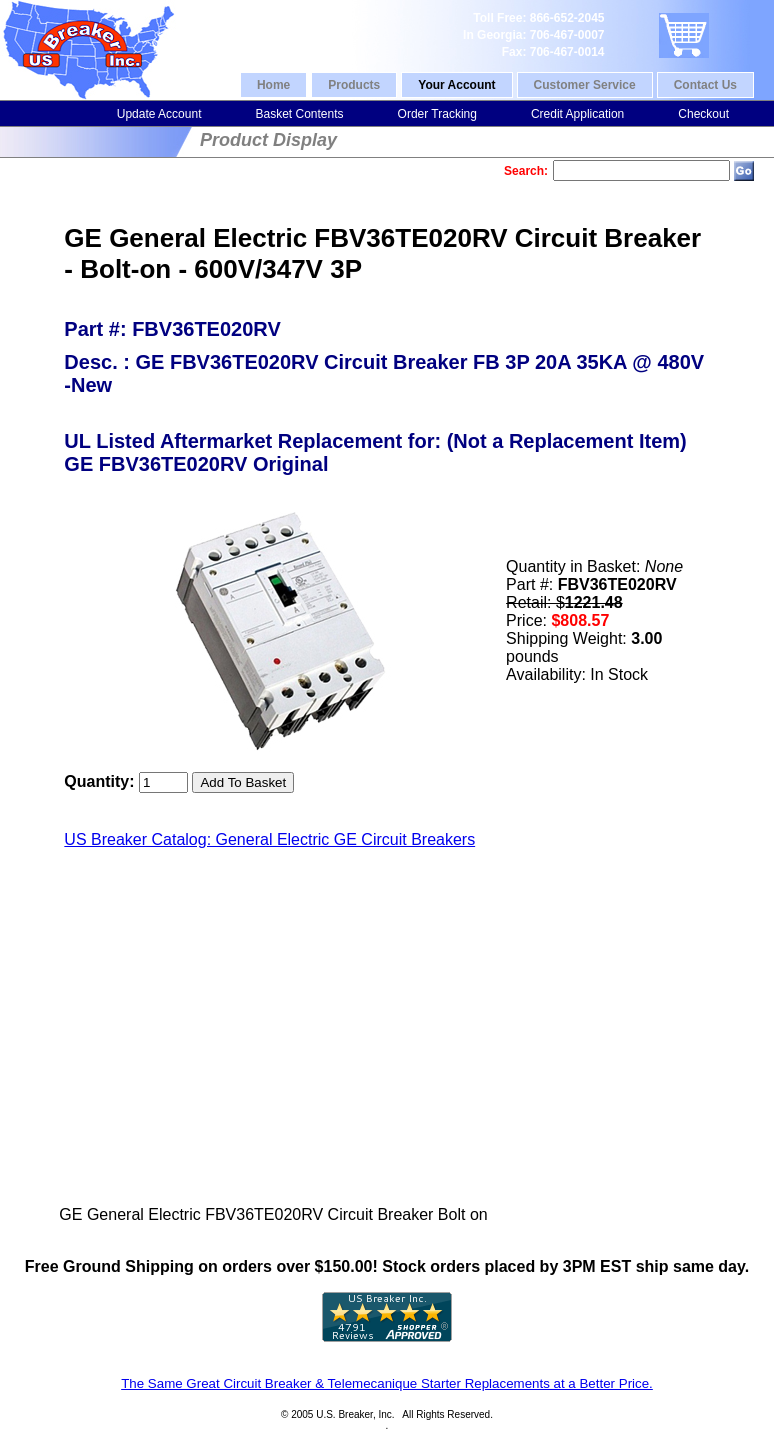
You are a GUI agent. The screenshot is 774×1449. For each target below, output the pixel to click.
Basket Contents (299, 114)
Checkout (703, 114)
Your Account (456, 85)
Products (354, 85)
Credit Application (577, 114)
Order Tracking (437, 114)
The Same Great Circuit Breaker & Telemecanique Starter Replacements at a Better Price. (387, 1383)
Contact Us (705, 85)
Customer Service (585, 85)
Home (273, 85)
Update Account (159, 114)
